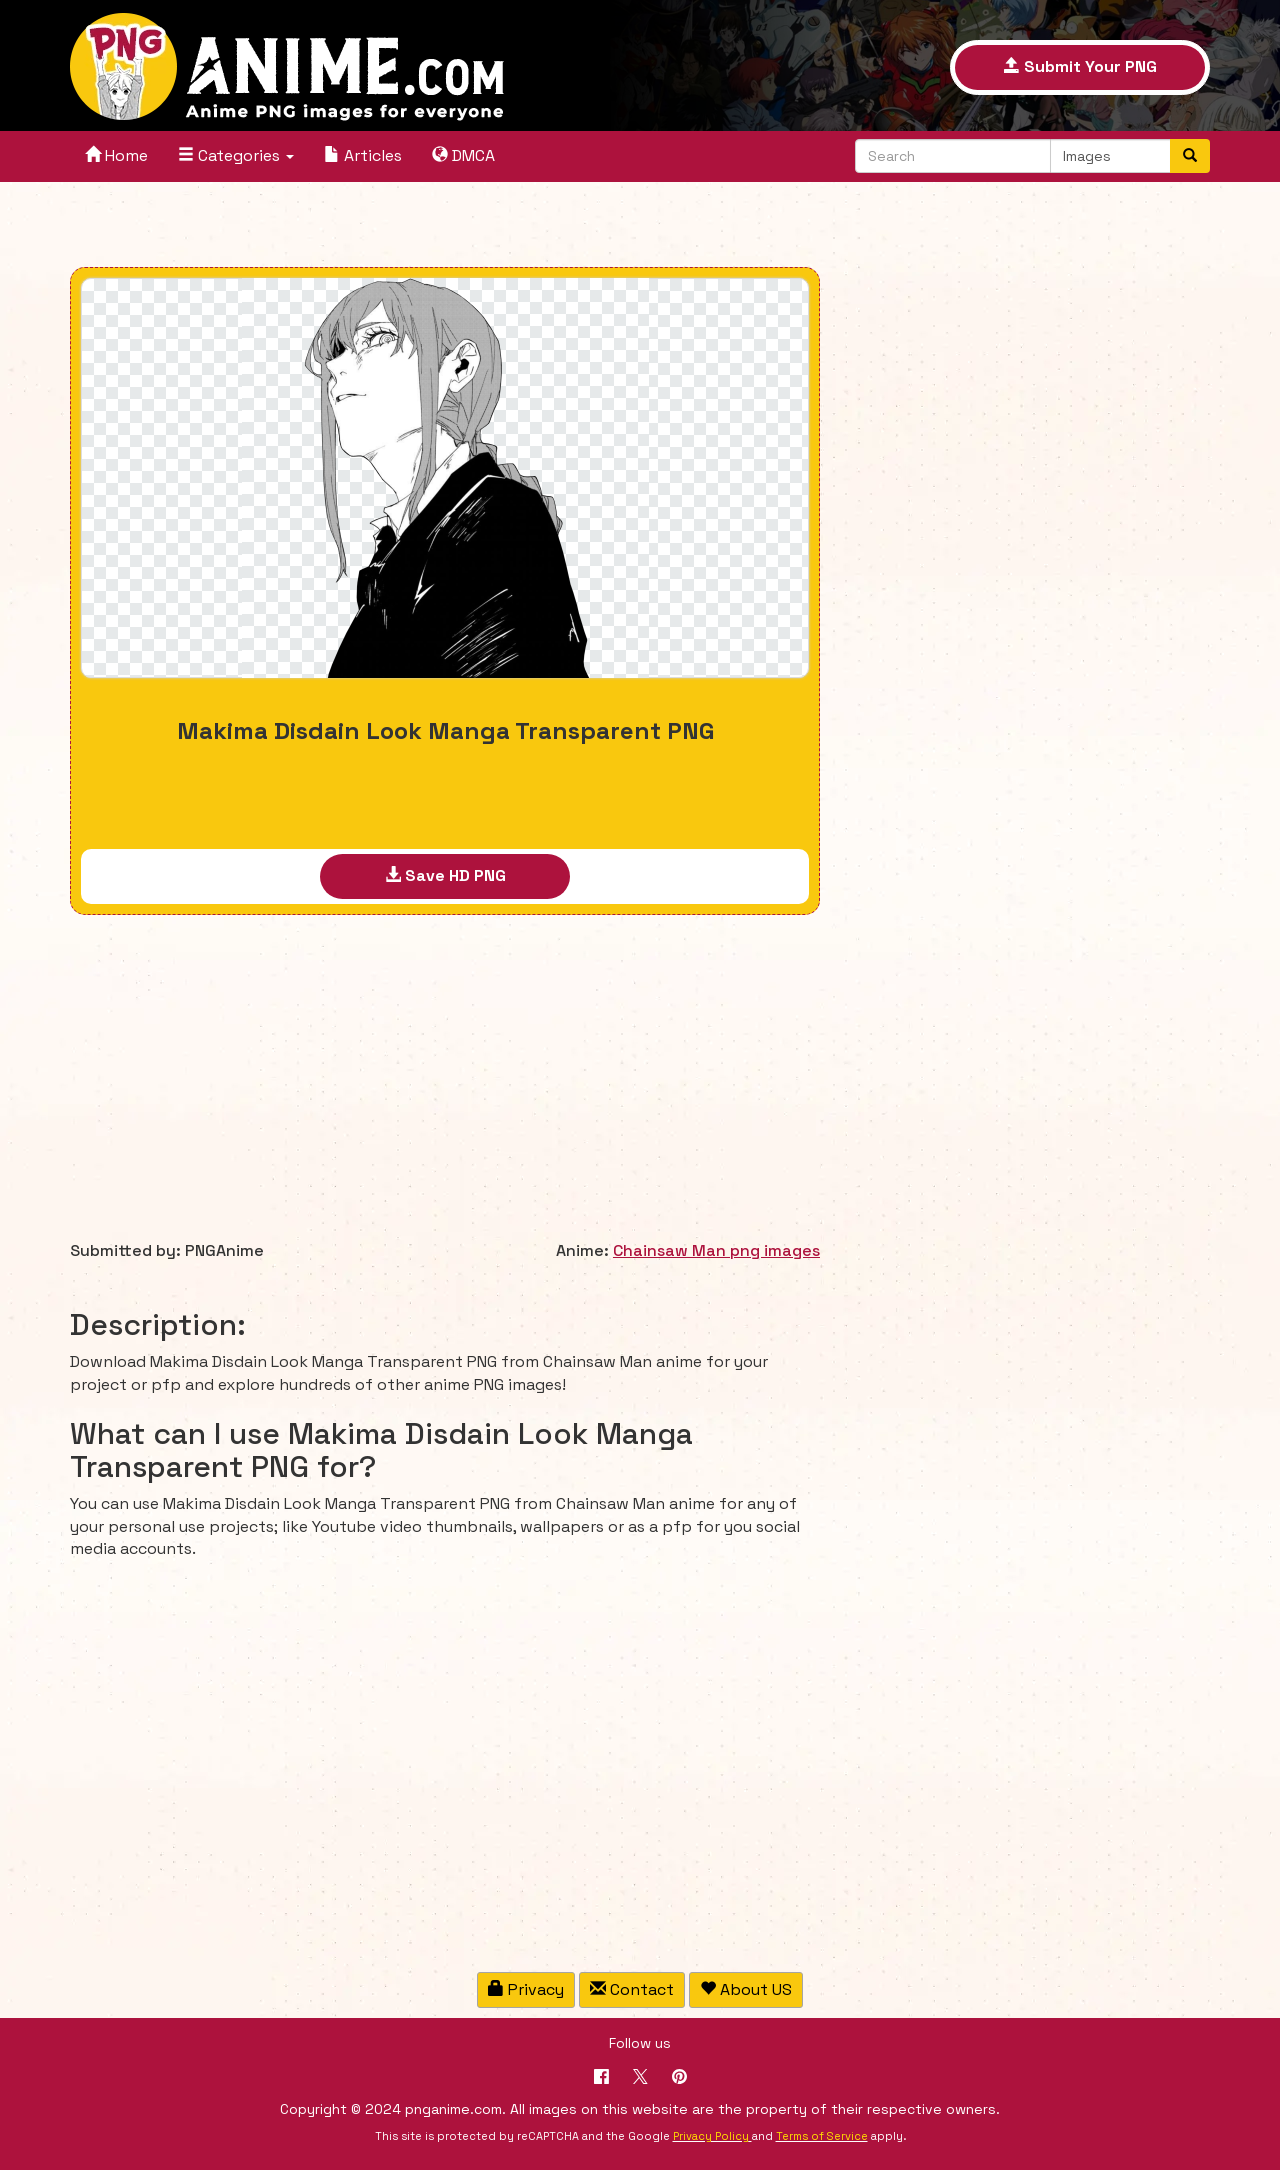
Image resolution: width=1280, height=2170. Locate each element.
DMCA (463, 155)
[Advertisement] (445, 227)
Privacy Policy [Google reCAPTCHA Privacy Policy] (711, 2136)
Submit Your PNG (1080, 66)
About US (746, 1989)
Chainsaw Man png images (716, 1250)
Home (116, 155)
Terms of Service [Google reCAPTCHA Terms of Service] (822, 2136)
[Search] (1190, 156)
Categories (236, 155)
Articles (363, 155)
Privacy (526, 1989)
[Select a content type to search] (1111, 156)
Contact (632, 1989)
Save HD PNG (445, 875)
